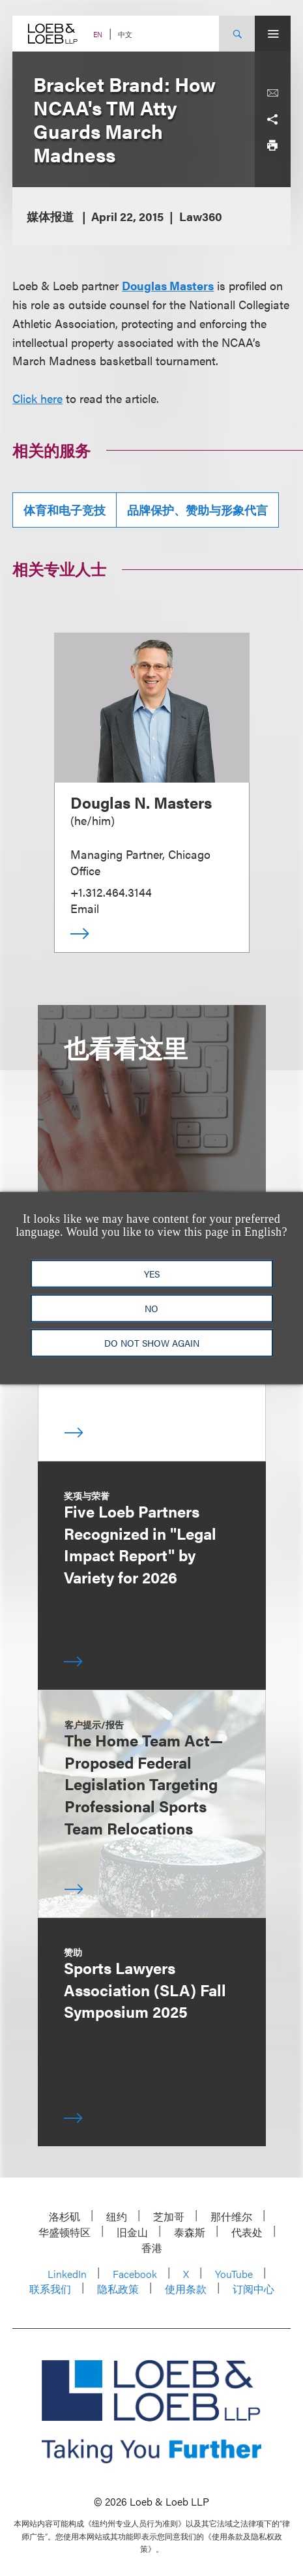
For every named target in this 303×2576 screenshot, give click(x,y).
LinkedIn (67, 2273)
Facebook (135, 2273)
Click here (37, 398)
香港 (151, 2247)
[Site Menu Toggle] (273, 34)
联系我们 (50, 2288)
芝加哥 (168, 2216)
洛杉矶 (64, 2216)
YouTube (234, 2273)
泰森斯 (189, 2231)
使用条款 (186, 2288)
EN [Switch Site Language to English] (97, 34)
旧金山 (132, 2231)
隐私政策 (118, 2288)
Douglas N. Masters (141, 802)
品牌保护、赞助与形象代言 (197, 510)
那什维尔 (231, 2216)
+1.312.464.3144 (111, 892)
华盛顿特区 (64, 2231)
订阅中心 (253, 2288)
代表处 (247, 2231)
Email (84, 908)
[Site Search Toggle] (237, 34)
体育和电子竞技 (64, 510)
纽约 (116, 2216)
